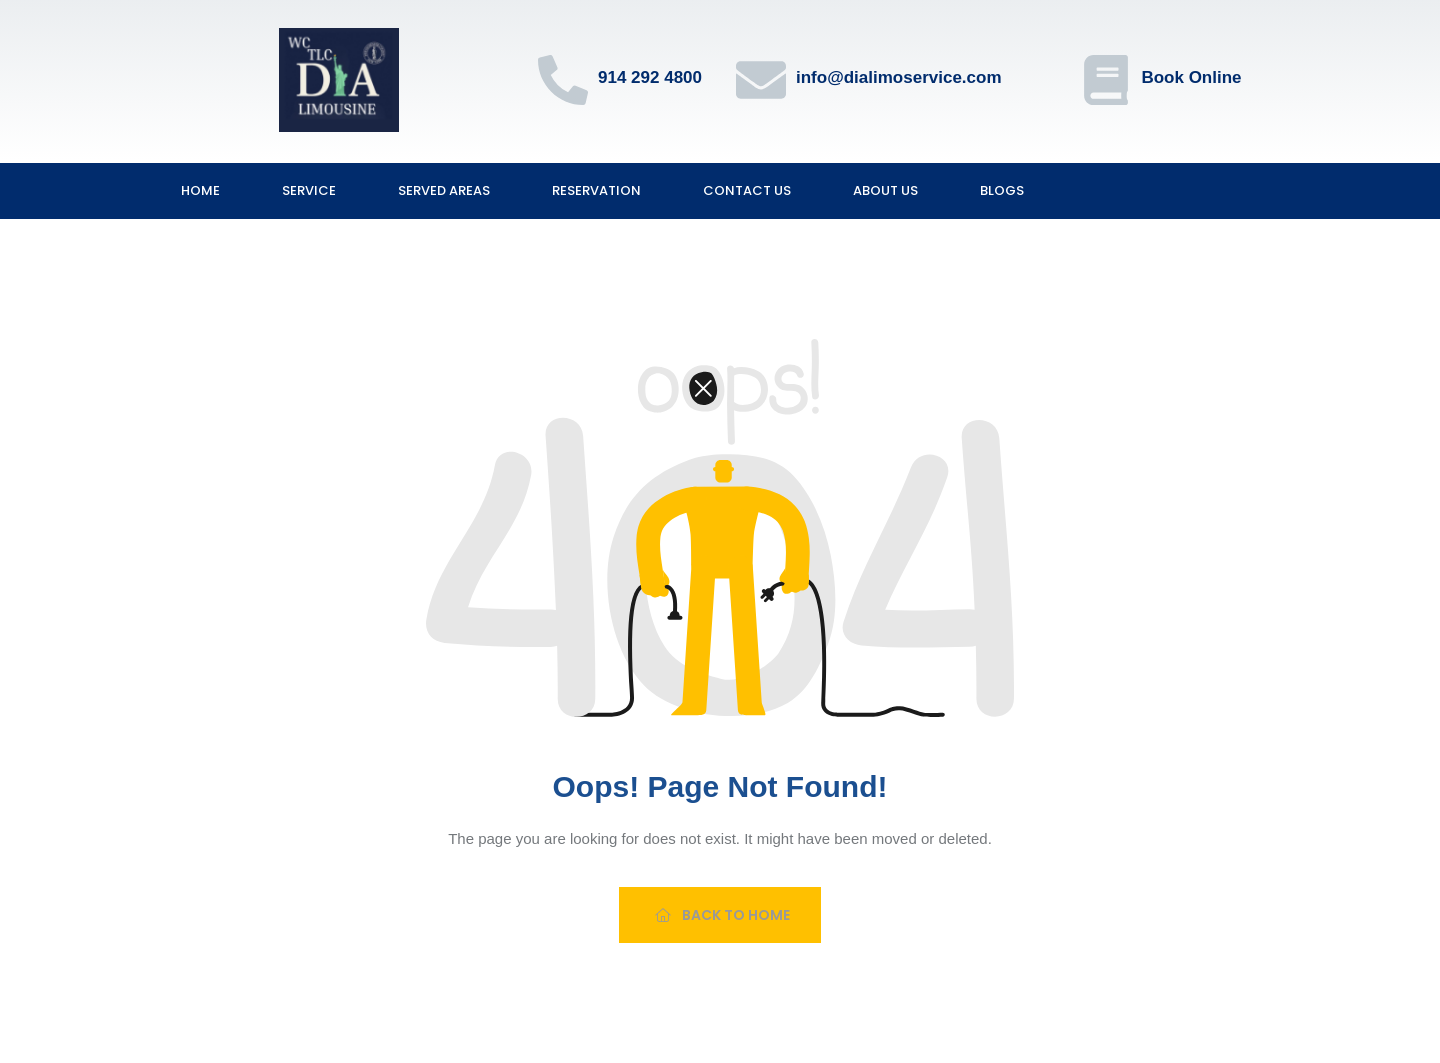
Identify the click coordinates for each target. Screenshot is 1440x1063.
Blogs (1002, 190)
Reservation (596, 190)
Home (200, 190)
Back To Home (722, 915)
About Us (885, 190)
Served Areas (444, 190)
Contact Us (747, 190)
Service (309, 190)
